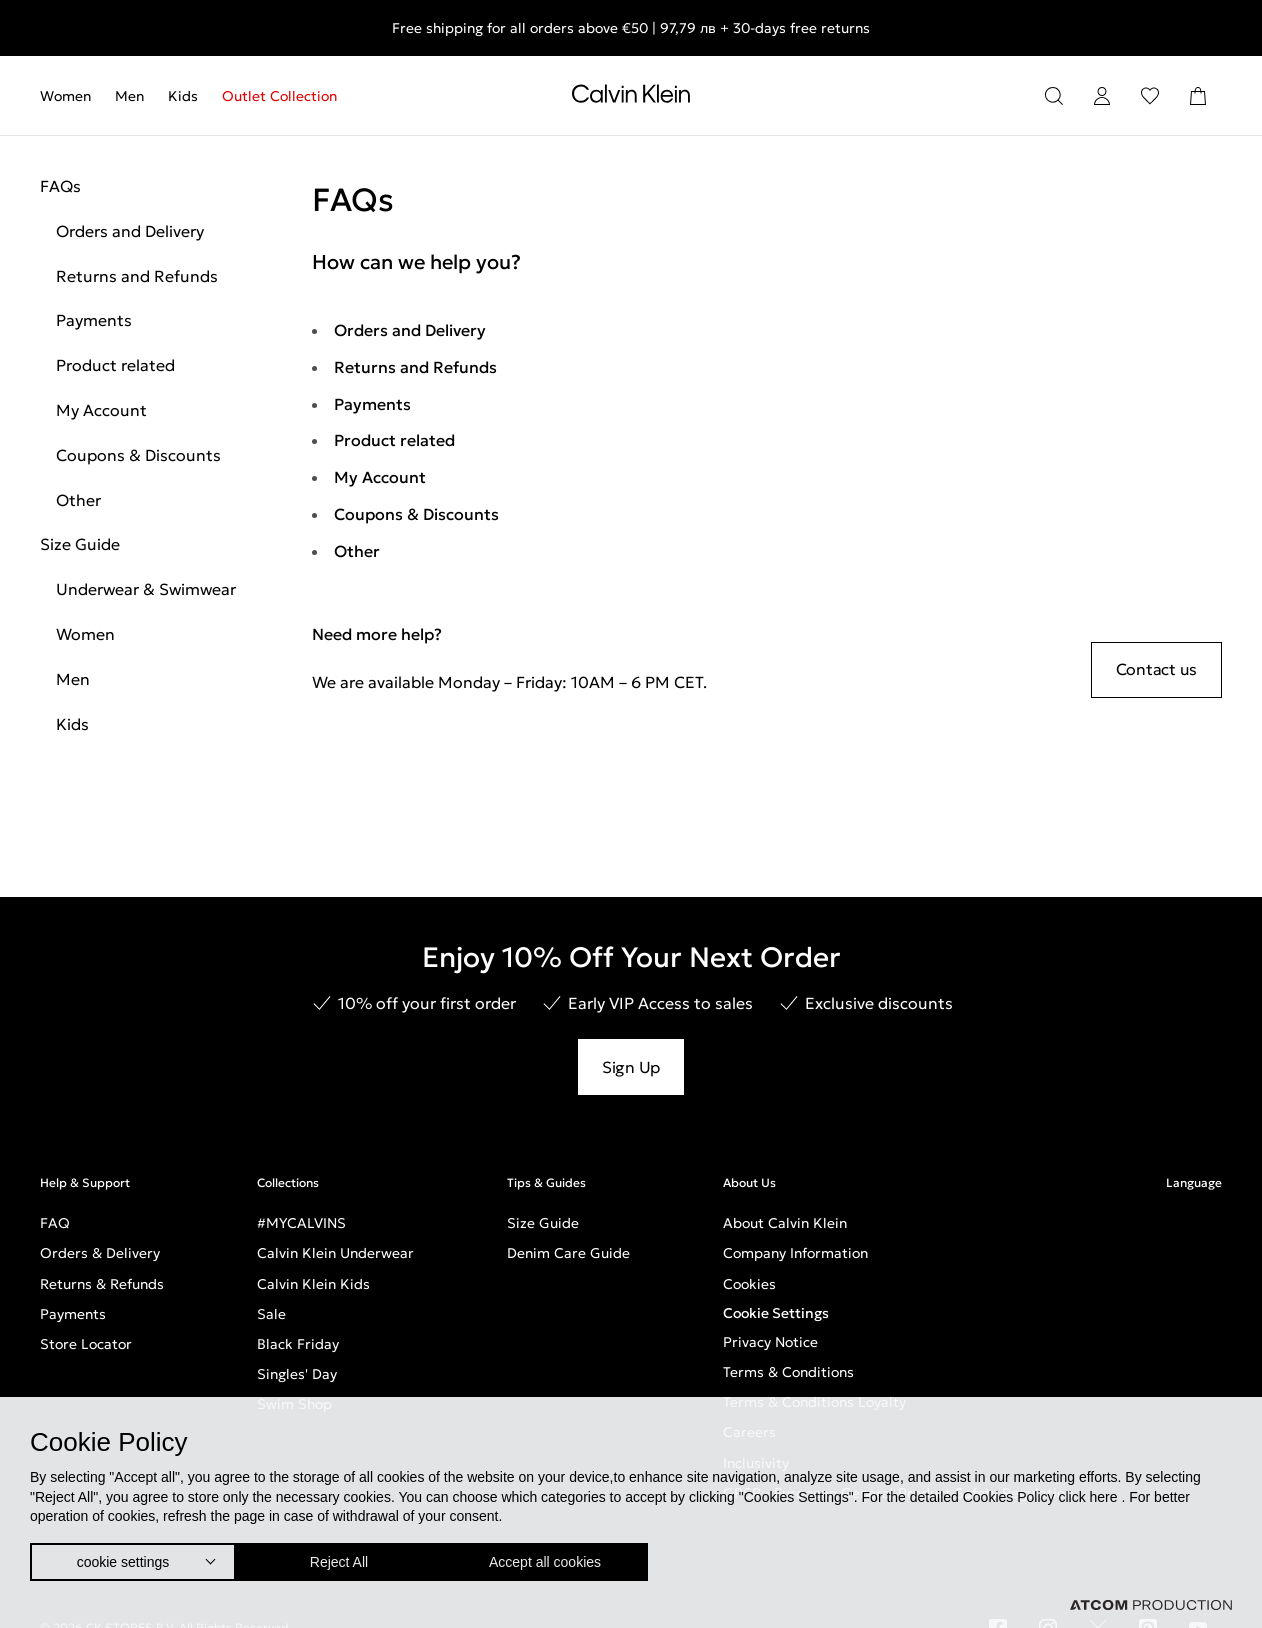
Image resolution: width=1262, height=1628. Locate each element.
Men (129, 96)
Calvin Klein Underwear (335, 1253)
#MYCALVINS (301, 1223)
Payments (94, 320)
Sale (271, 1314)
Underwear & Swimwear (146, 589)
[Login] (1102, 96)
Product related (115, 365)
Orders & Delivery (100, 1253)
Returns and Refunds (137, 276)
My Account (101, 410)
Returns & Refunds (102, 1284)
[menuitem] (71, 96)
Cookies (749, 1284)
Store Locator (86, 1344)
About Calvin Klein (785, 1223)
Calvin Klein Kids (313, 1284)
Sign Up (631, 1067)
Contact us (1157, 669)
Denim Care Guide (568, 1253)
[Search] (1054, 96)
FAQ (55, 1223)
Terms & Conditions (788, 1372)
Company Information (795, 1253)
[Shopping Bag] (1198, 96)
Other (78, 500)
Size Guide (80, 544)
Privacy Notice (770, 1342)
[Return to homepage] (631, 98)
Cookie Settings (776, 1313)
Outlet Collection (279, 96)
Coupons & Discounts (138, 455)
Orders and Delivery (130, 231)
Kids (183, 96)
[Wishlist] (1150, 96)
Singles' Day (297, 1374)
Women (65, 96)
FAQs (60, 186)
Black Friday (298, 1344)
